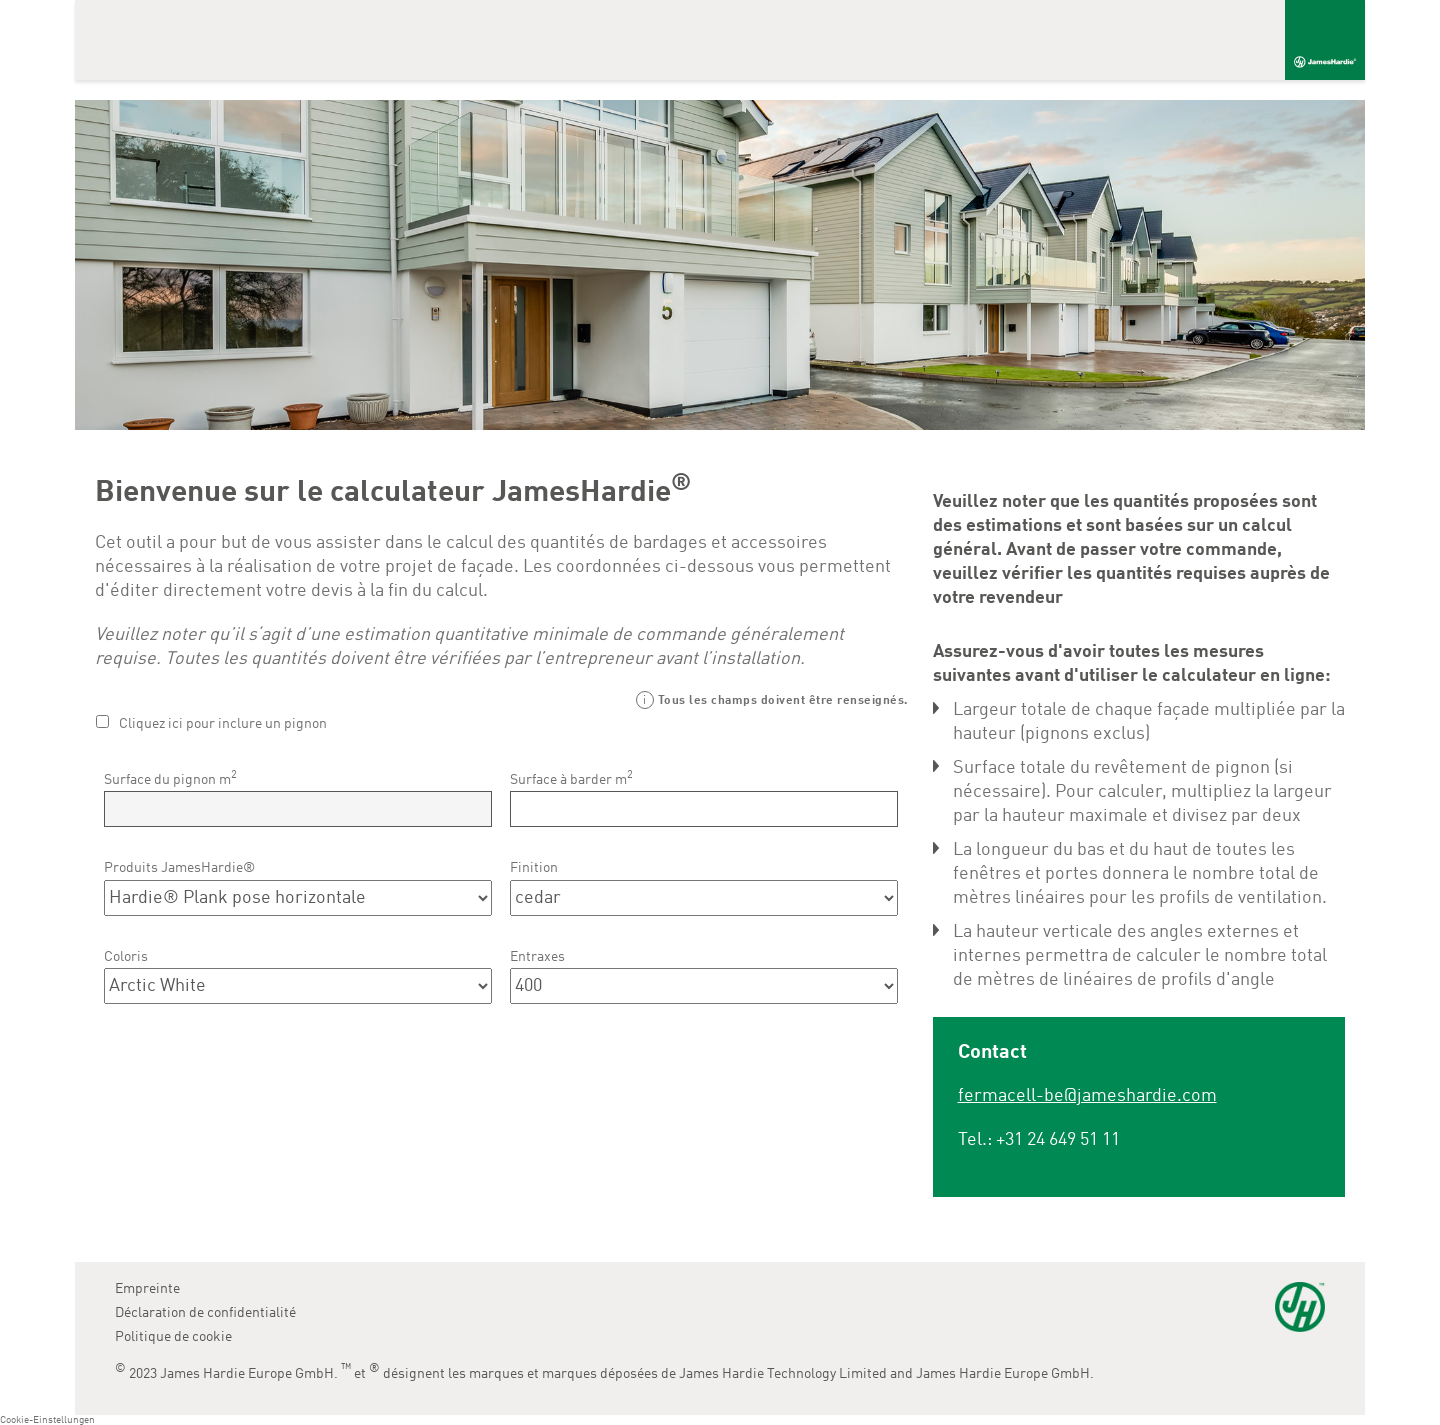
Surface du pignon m (170, 778)
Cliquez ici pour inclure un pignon (223, 724)
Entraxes (537, 957)
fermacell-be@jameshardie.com (1087, 1096)
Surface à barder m (571, 778)
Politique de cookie (173, 1337)
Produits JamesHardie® (179, 868)
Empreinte (147, 1289)
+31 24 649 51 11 (1058, 1140)
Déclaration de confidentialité (205, 1313)
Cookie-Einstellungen (47, 1420)
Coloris (126, 957)
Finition (534, 868)
